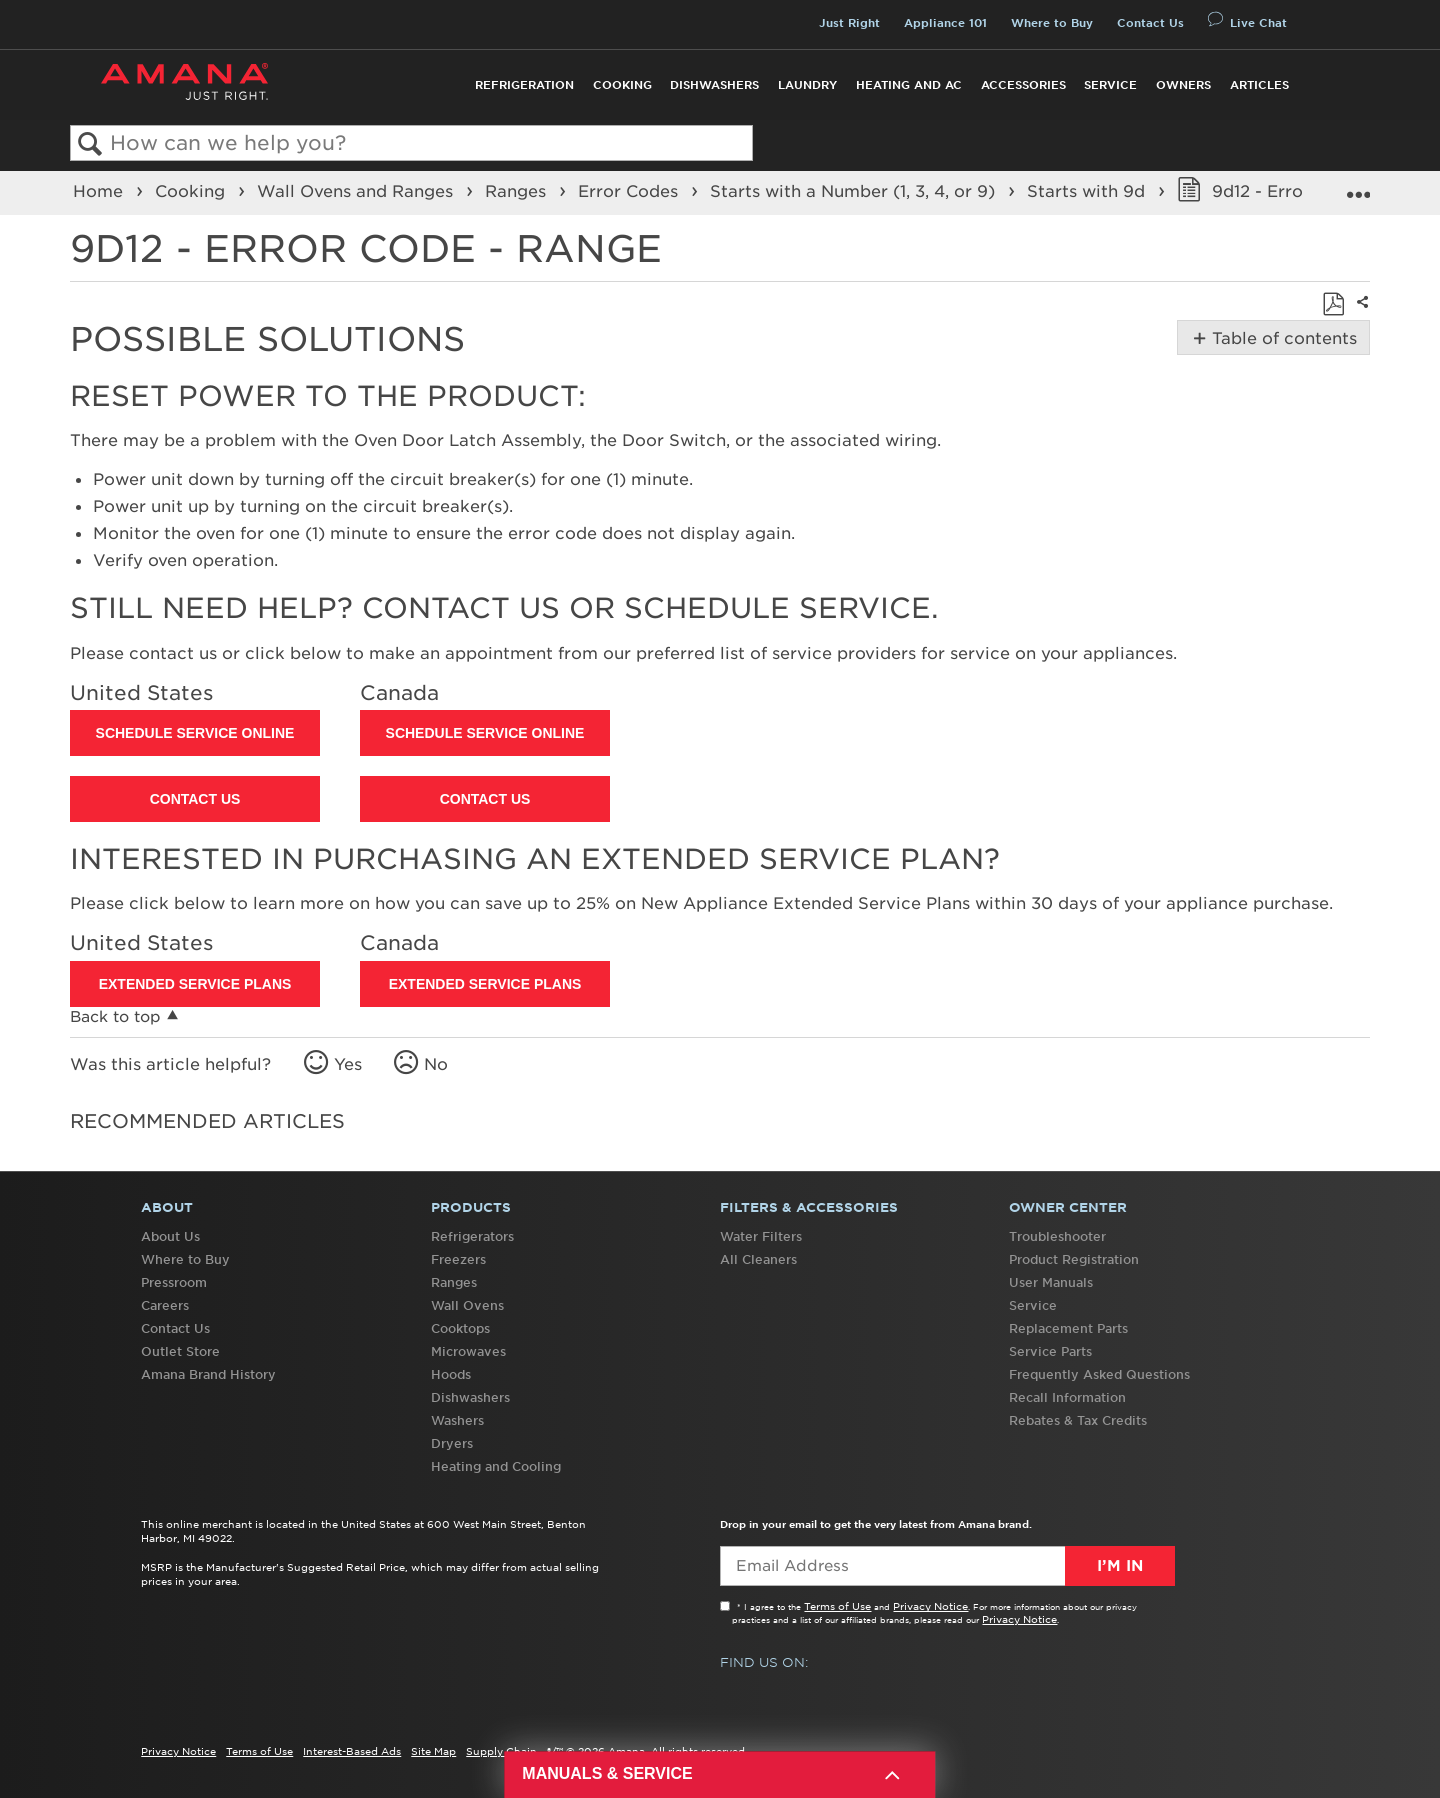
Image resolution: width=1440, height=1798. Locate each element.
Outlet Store (180, 1351)
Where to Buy (1052, 23)
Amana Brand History (208, 1374)
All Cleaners (758, 1259)
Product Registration (1074, 1259)
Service (1110, 85)
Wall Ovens (467, 1305)
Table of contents (1282, 338)
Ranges (518, 191)
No (436, 1064)
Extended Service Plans (195, 984)
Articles (1259, 85)
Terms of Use (837, 1606)
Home (100, 191)
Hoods (451, 1374)
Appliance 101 (945, 23)
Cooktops (460, 1328)
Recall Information (1067, 1397)
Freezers (458, 1259)
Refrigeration (524, 85)
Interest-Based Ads (352, 1751)
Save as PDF (1333, 304)
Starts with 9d (1088, 191)
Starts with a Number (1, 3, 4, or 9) (855, 191)
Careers (165, 1305)
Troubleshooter (1057, 1236)
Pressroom (174, 1282)
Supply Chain (501, 1751)
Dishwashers (714, 85)
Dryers (452, 1443)
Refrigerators (472, 1236)
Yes (348, 1064)
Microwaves (468, 1351)
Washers (457, 1420)
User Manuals (1051, 1282)
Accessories (1023, 85)
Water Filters (761, 1236)
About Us (170, 1236)
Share (1360, 315)
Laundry (807, 85)
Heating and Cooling (496, 1466)
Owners (1183, 85)
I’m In (1120, 1566)
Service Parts (1050, 1351)
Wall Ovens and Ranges (357, 191)
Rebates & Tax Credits (1078, 1420)
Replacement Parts (1068, 1328)
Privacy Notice (930, 1606)
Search (90, 144)
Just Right (849, 23)
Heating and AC (909, 85)
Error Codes (630, 191)
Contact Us (1150, 23)
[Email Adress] (947, 1566)
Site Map (433, 1751)
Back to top (115, 1016)
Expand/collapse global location (1358, 186)
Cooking (622, 85)
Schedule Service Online (195, 733)
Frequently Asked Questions (1099, 1374)
